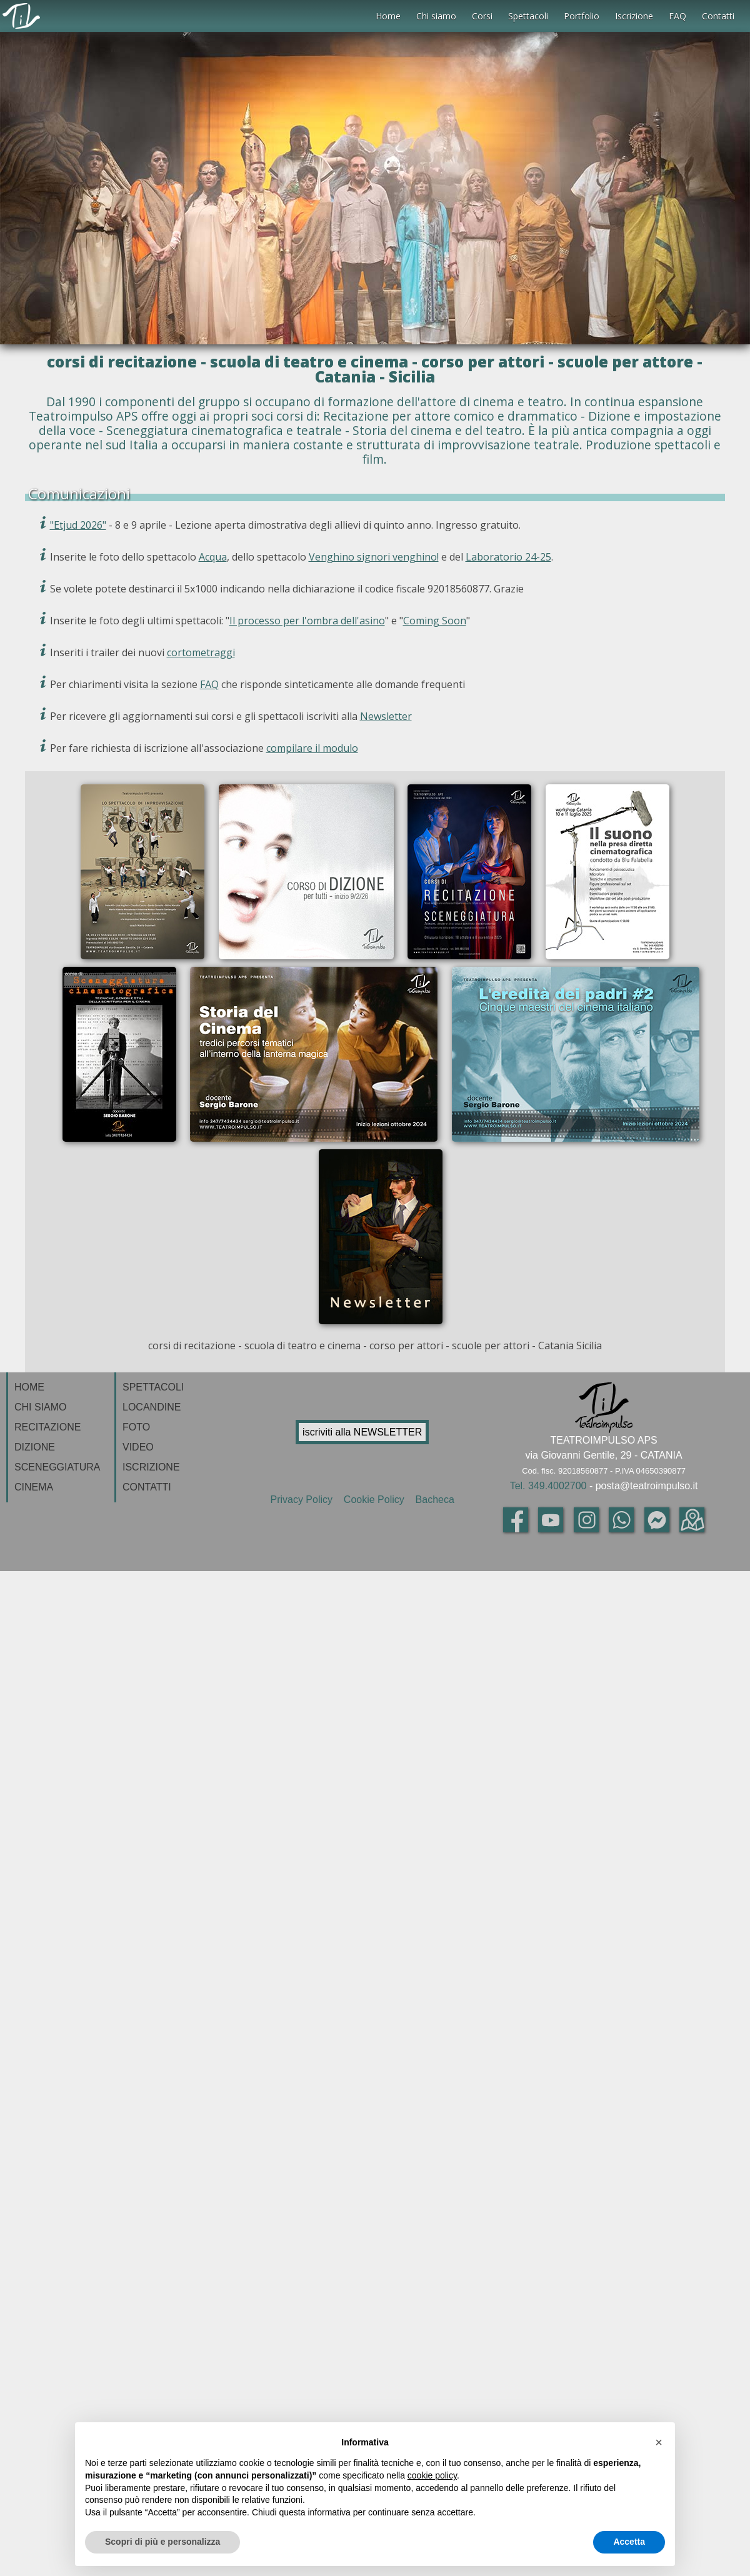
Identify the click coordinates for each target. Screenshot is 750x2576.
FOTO (136, 1427)
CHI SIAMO (40, 1407)
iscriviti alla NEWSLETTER (362, 1432)
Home (388, 16)
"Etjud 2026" (78, 525)
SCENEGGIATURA (57, 1467)
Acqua (213, 557)
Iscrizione (634, 16)
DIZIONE (34, 1447)
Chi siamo (436, 16)
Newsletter (386, 716)
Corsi (482, 16)
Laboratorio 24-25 (508, 557)
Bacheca (433, 1499)
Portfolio (581, 16)
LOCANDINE (151, 1407)
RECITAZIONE (47, 1427)
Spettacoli (528, 16)
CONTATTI (146, 1487)
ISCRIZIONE (151, 1467)
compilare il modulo (312, 748)
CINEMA (33, 1487)
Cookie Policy (375, 1499)
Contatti (718, 16)
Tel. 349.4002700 (548, 1485)
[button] (659, 2442)
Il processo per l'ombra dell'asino (307, 620)
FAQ (677, 16)
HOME (29, 1387)
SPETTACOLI (153, 1387)
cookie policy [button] (432, 2475)
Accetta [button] (629, 2542)
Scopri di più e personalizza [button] (162, 2542)
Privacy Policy (304, 1499)
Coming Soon (434, 620)
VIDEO (138, 1447)
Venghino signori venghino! (374, 557)
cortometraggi (201, 652)
